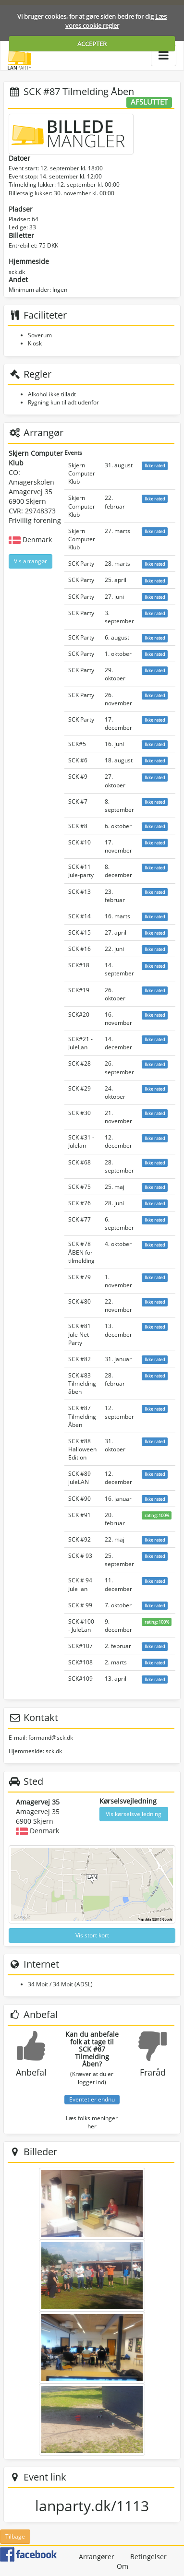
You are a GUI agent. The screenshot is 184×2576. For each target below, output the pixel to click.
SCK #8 (77, 826)
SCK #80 (79, 1301)
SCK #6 (77, 760)
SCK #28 (79, 1063)
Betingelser (148, 2556)
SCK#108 (80, 1662)
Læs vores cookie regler (116, 21)
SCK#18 (78, 965)
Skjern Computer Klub (81, 473)
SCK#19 (78, 990)
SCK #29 (79, 1088)
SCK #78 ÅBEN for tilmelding (81, 1252)
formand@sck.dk (50, 1737)
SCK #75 (79, 1187)
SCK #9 (77, 776)
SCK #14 (79, 916)
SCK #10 (79, 842)
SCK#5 (77, 744)
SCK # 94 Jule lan (80, 1584)
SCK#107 (80, 1646)
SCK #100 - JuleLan (81, 1625)
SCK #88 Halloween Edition (82, 1449)
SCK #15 (79, 932)
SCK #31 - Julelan (81, 1141)
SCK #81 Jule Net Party (79, 1334)
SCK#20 (78, 1014)
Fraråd (153, 2072)
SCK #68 (79, 1162)
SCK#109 (80, 1678)
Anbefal (31, 2072)
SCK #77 (79, 1219)
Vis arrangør (30, 561)
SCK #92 (79, 1539)
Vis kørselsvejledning (133, 1814)
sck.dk (17, 272)
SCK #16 (79, 949)
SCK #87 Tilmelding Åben (82, 1416)
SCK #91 (79, 1515)
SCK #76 (79, 1203)
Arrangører (96, 2556)
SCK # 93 (80, 1556)
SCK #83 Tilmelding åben (82, 1383)
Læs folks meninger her (92, 2122)
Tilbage (15, 2536)
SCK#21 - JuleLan (80, 1043)
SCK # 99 (80, 1605)
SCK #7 (77, 801)
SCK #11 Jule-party (81, 871)
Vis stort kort (92, 1935)
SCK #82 (79, 1359)
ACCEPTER (92, 43)
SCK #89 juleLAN (79, 1478)
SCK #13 (79, 892)
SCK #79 (79, 1277)
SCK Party (81, 563)
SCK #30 (79, 1113)
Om (122, 2566)
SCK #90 (79, 1499)
